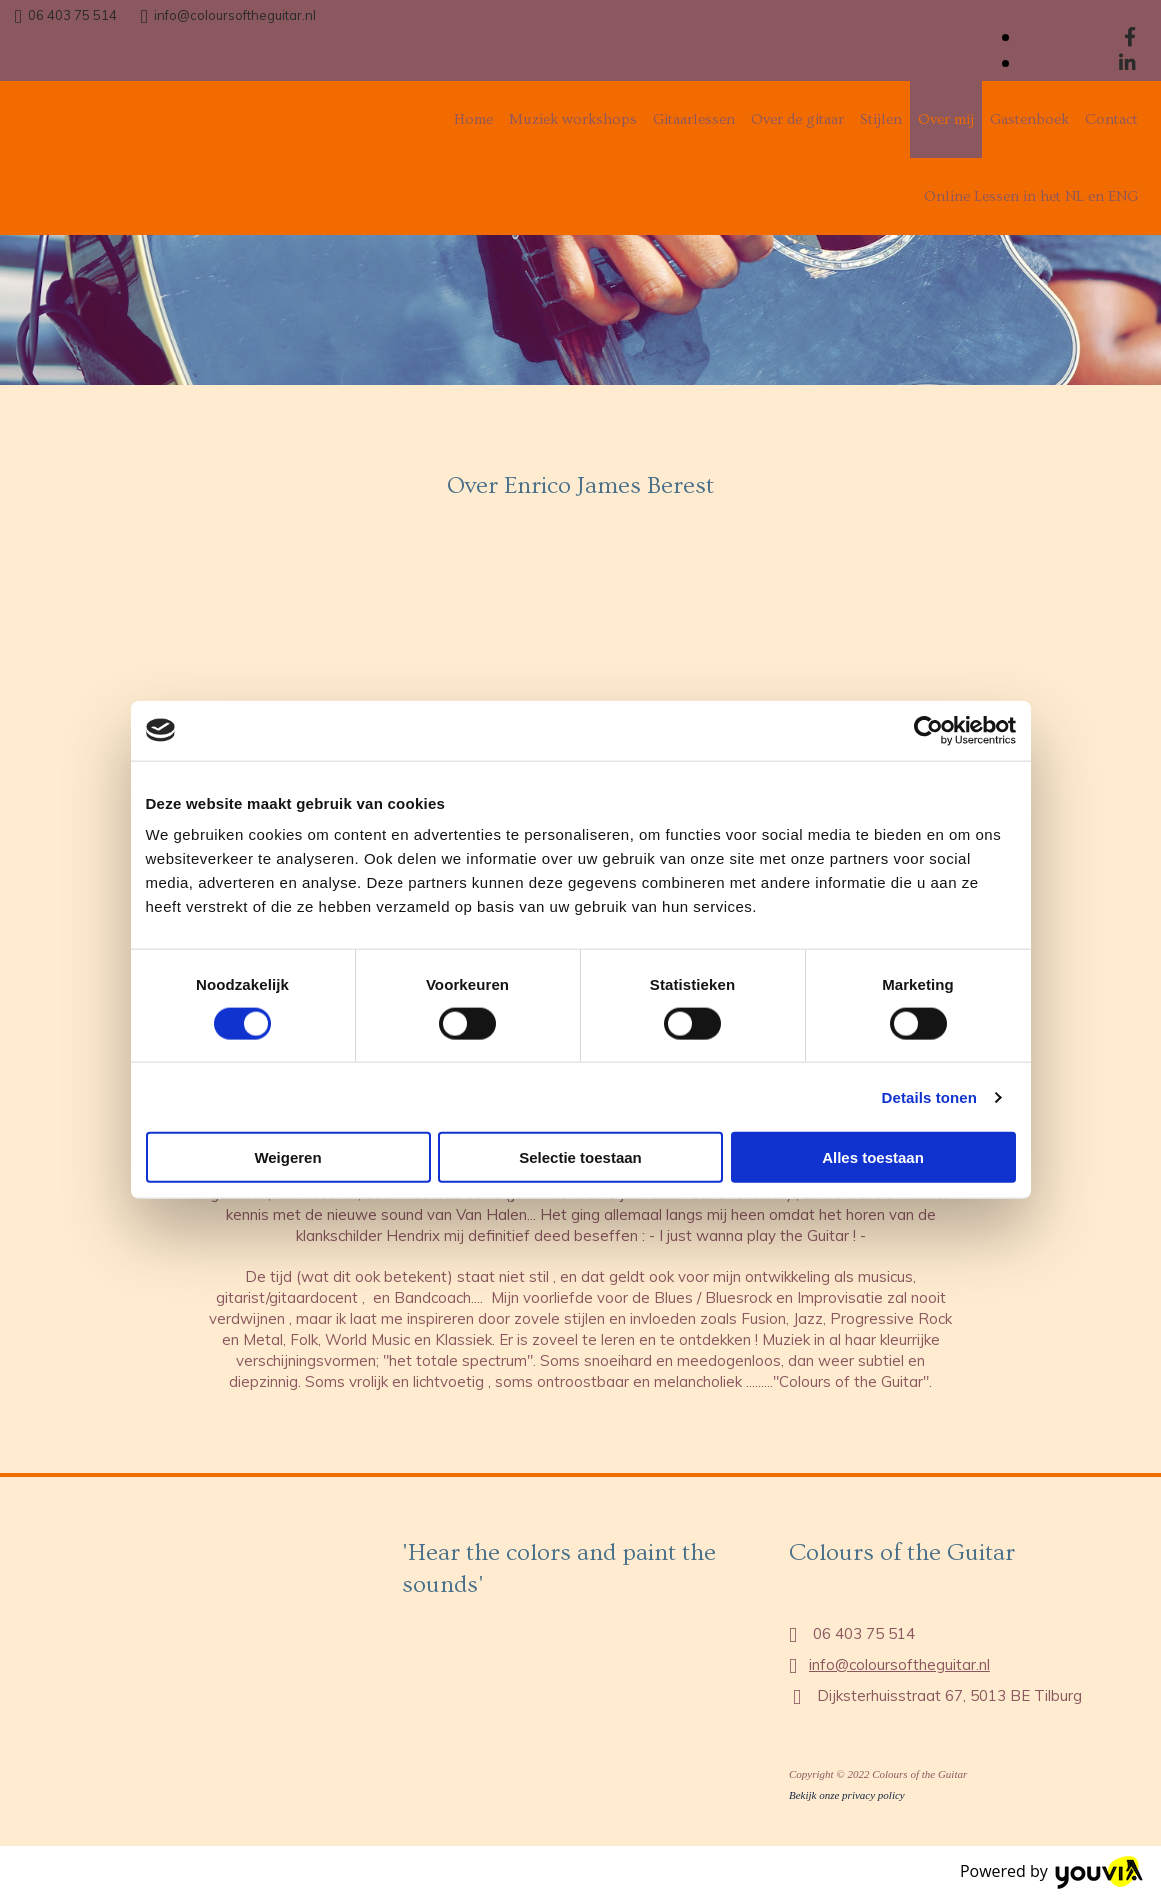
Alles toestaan (873, 1157)
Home (473, 119)
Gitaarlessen (694, 119)
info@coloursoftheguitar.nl (235, 15)
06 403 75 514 (72, 15)
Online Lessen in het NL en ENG (1031, 196)
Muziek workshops (573, 119)
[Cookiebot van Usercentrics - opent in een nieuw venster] (928, 730)
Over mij (946, 119)
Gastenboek (1029, 119)
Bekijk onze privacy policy (847, 1795)
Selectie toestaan (580, 1157)
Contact (1111, 119)
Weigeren (287, 1157)
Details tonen (929, 1096)
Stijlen (881, 119)
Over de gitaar (797, 119)
